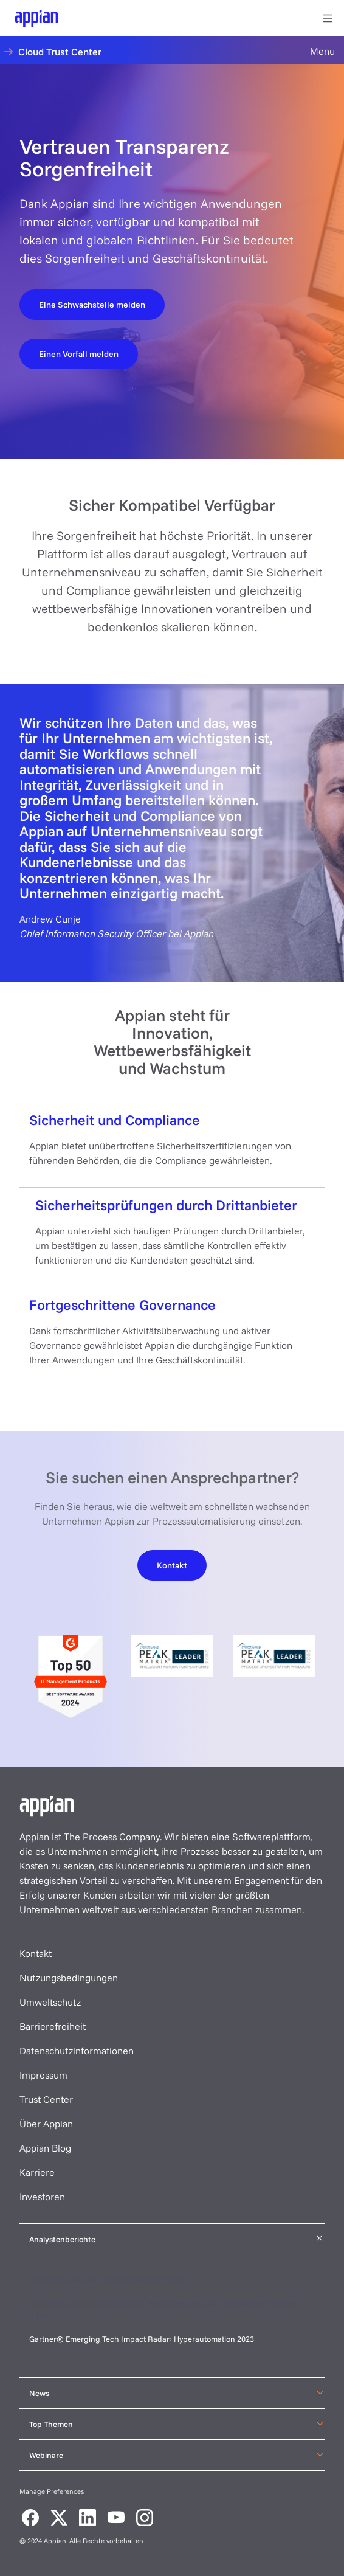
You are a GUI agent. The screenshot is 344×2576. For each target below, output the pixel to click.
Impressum (43, 2075)
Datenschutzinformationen (76, 2051)
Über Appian (46, 2123)
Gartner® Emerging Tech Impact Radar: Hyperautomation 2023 (141, 2339)
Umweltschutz (50, 2002)
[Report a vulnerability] (92, 304)
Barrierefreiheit (52, 2026)
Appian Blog (45, 2148)
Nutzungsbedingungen (68, 1978)
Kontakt (35, 1953)
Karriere (37, 2172)
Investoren (42, 2196)
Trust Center (46, 2099)
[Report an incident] (78, 353)
